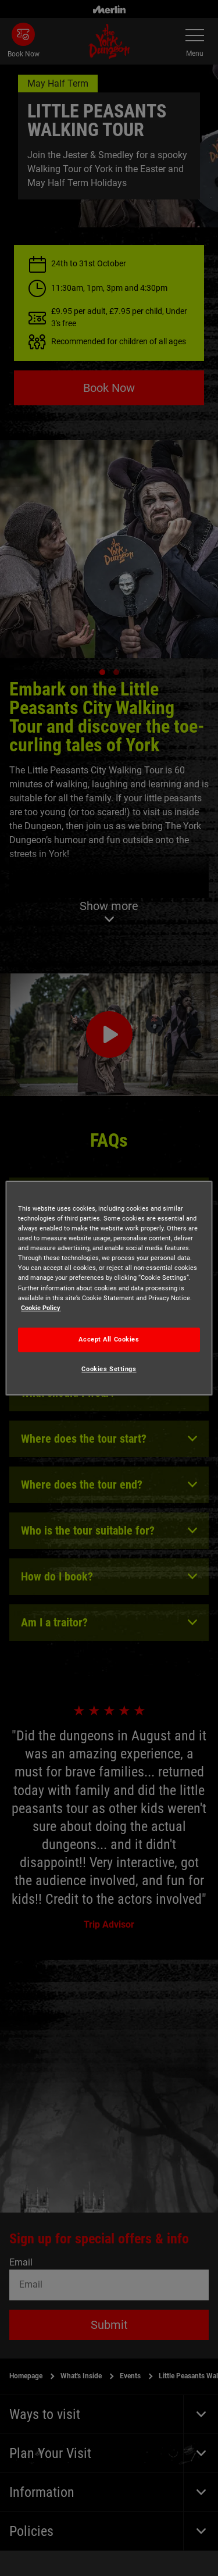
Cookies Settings (108, 1369)
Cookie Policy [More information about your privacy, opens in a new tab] (40, 1308)
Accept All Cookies (108, 1339)
